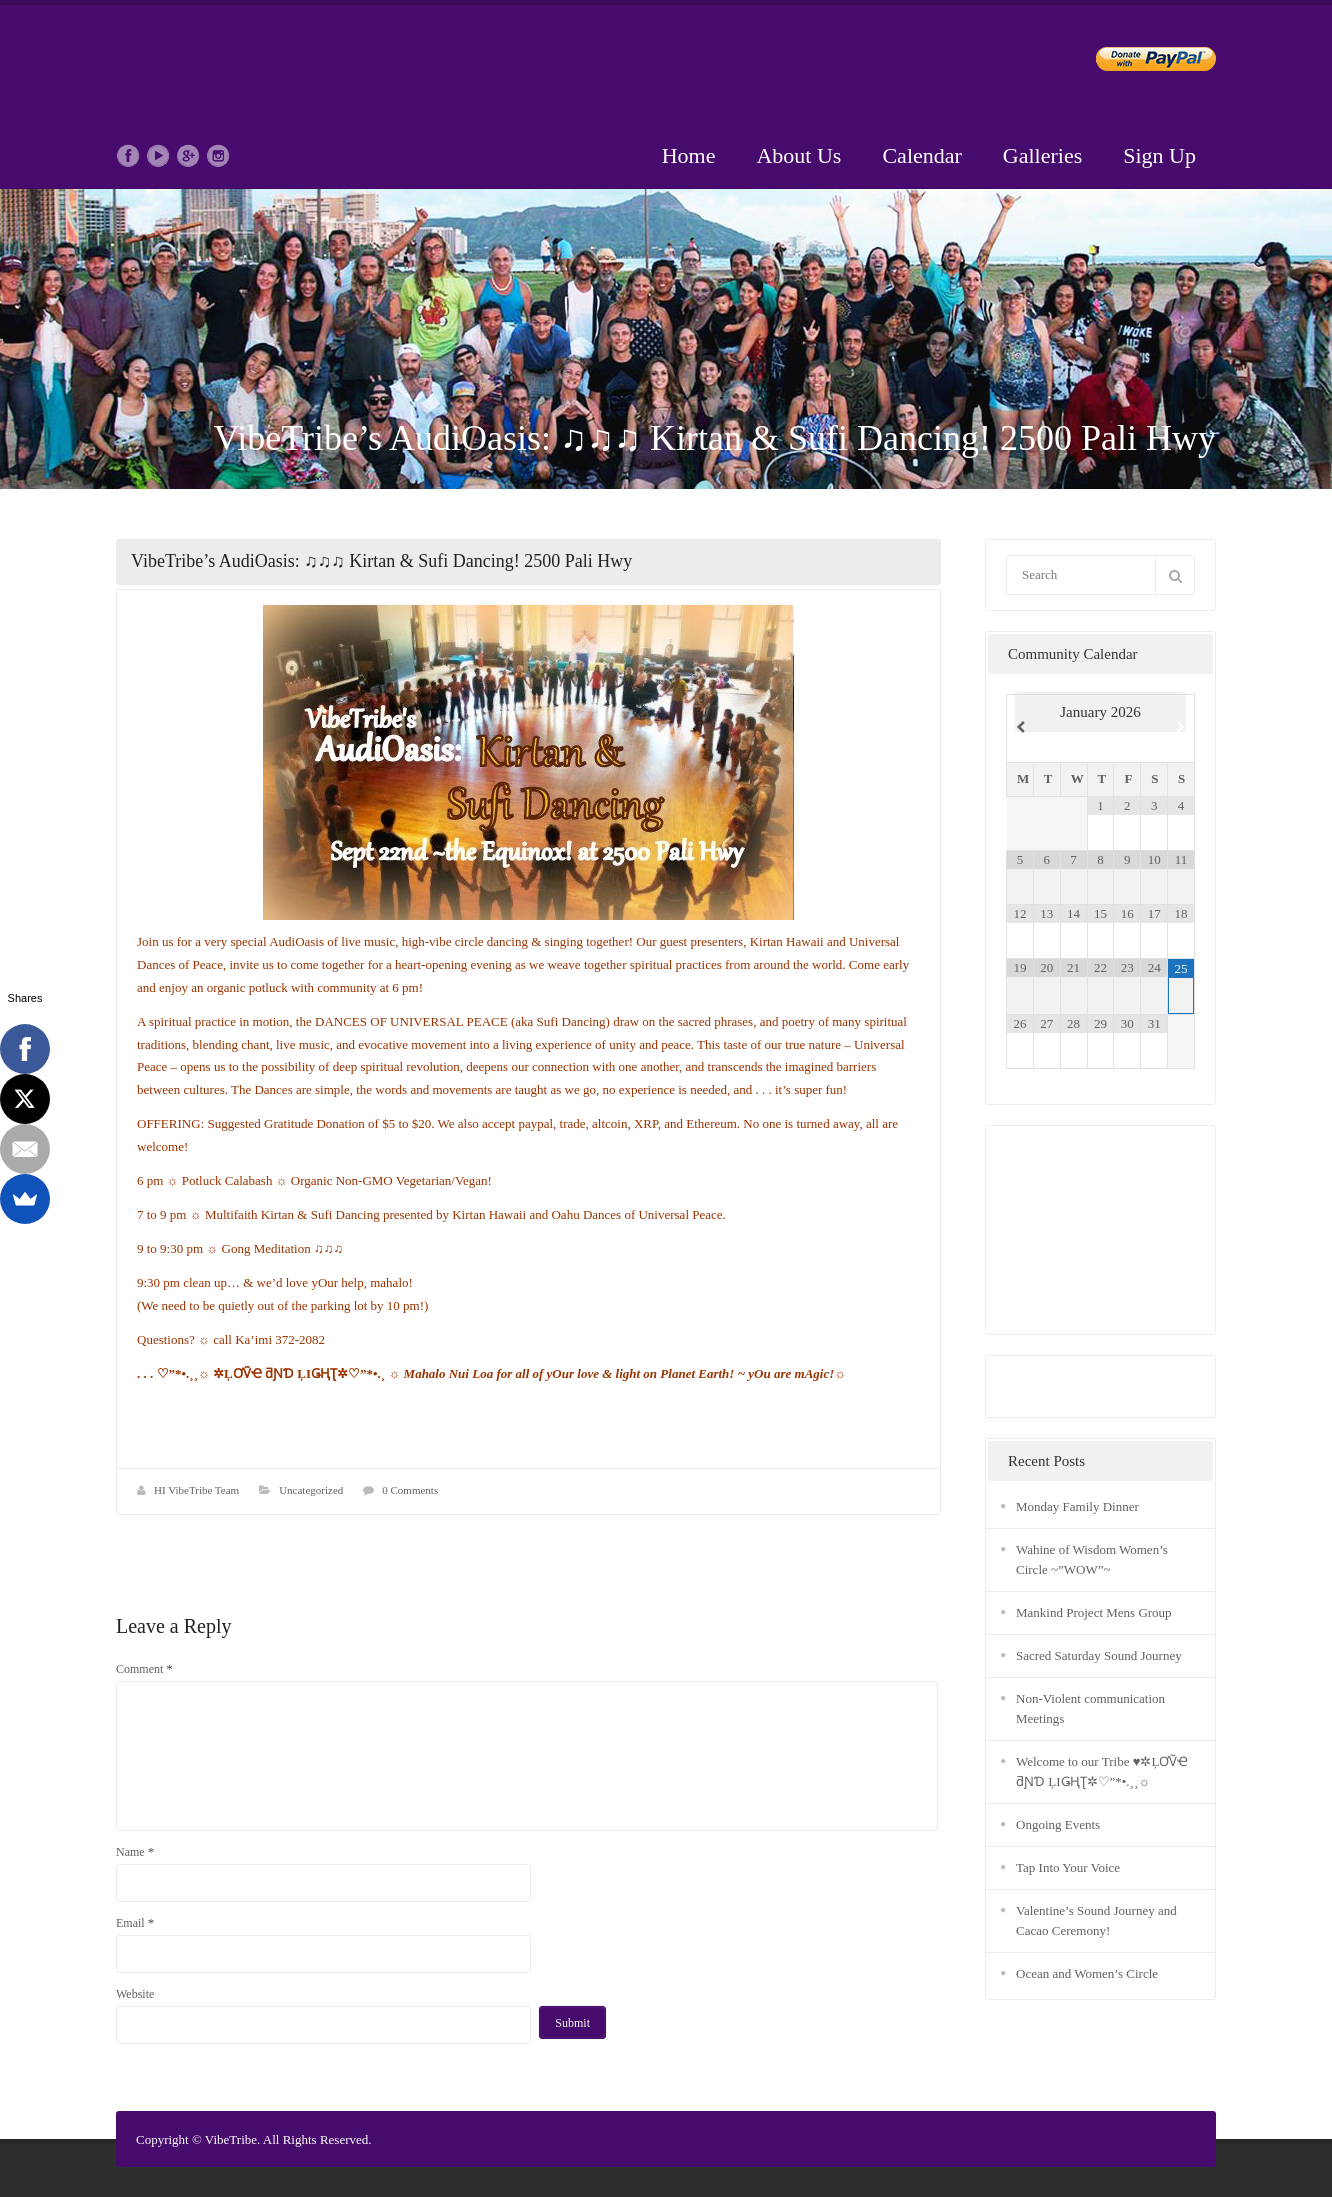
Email (135, 1922)
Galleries (1042, 155)
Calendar (921, 155)
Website (135, 1994)
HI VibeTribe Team (196, 1490)
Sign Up (1159, 155)
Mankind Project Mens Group (1094, 1612)
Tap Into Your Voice (1068, 1867)
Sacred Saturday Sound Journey (1099, 1655)
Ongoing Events (1058, 1824)
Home (689, 155)
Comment (144, 1668)
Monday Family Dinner (1077, 1506)
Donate (1139, 62)
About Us (798, 155)
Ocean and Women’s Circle (1087, 1973)
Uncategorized (311, 1490)
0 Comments (410, 1490)
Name (135, 1851)
